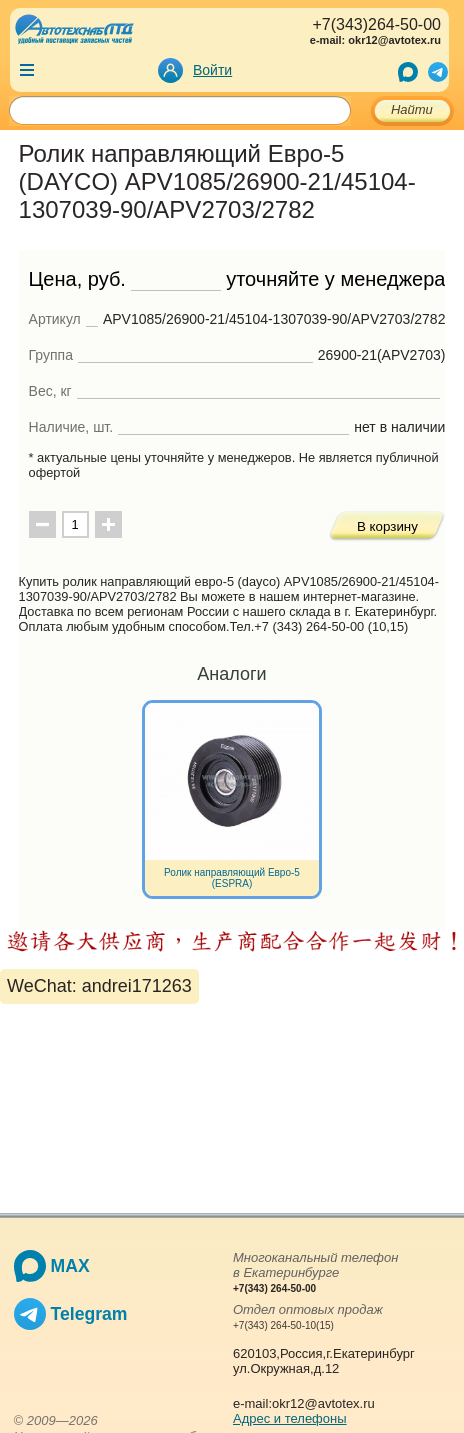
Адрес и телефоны (290, 1418)
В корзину (387, 526)
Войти (212, 70)
